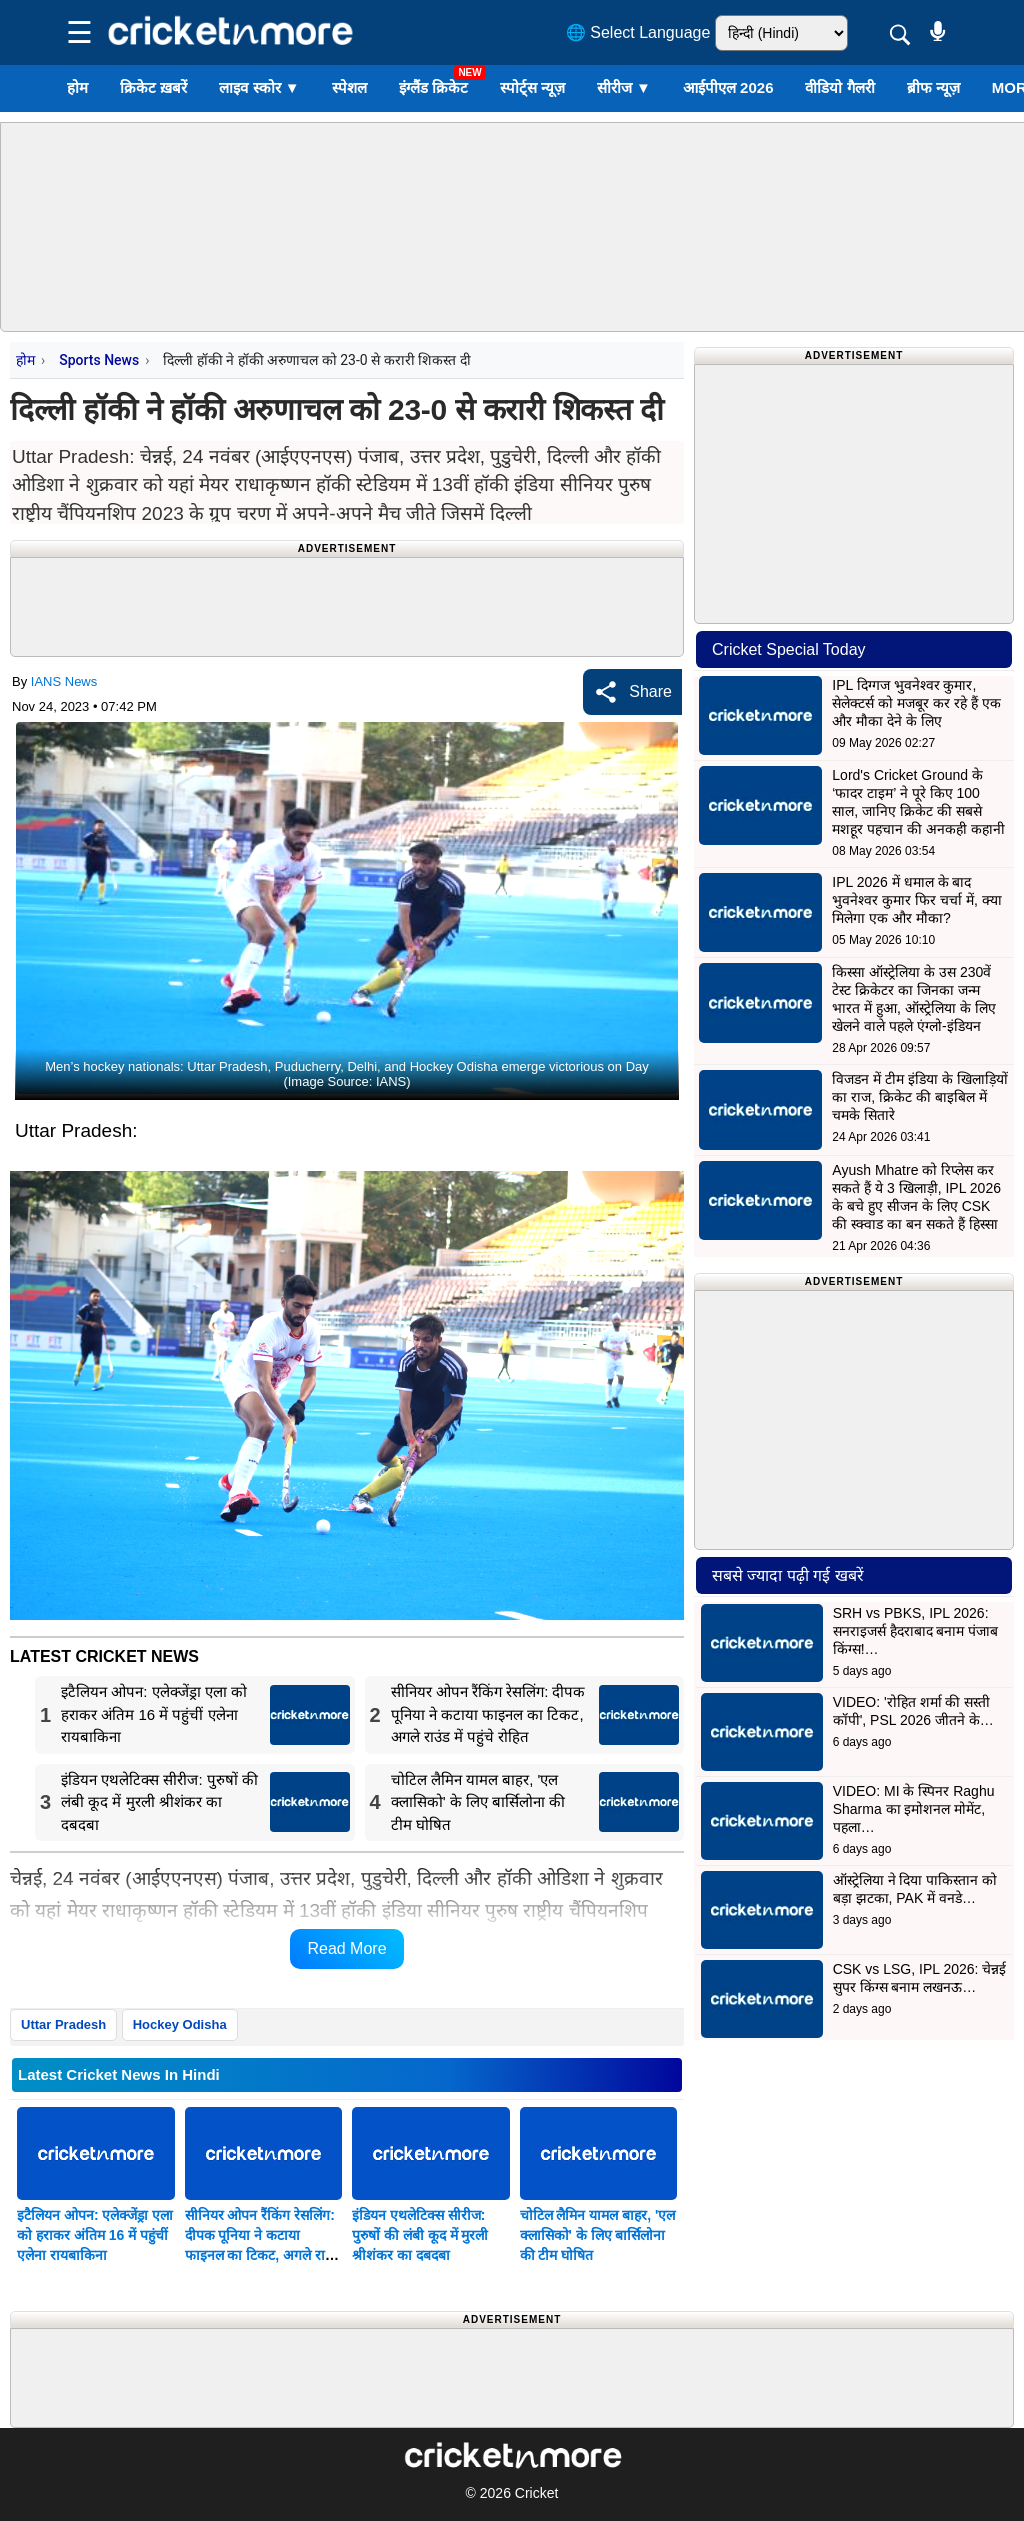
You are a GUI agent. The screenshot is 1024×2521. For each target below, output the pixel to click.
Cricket (537, 2493)
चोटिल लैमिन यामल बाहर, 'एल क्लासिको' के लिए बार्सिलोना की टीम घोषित (598, 2235)
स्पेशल (349, 87)
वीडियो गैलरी (839, 87)
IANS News (64, 681)
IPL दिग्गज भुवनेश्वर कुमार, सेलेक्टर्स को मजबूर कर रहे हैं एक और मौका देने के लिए (916, 703)
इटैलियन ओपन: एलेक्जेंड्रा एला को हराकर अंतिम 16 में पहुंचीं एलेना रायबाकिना (95, 2235)
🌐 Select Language (638, 32)
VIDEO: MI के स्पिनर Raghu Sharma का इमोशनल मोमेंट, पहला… (914, 1809)
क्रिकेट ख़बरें (153, 87)
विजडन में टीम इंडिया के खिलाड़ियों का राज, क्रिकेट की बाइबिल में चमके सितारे (919, 1097)
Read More (346, 1948)
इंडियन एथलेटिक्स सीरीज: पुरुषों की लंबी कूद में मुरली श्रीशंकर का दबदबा (420, 2235)
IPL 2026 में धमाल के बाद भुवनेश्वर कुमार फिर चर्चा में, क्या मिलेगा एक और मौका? (916, 900)
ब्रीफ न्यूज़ (933, 87)
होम (77, 87)
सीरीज (624, 87)
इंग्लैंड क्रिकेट (433, 87)
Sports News (99, 360)
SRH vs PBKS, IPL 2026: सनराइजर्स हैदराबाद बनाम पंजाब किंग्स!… (916, 1631)
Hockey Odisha (180, 2024)
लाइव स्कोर (259, 87)
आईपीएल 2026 (728, 87)
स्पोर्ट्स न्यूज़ (532, 87)
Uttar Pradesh (63, 2024)
